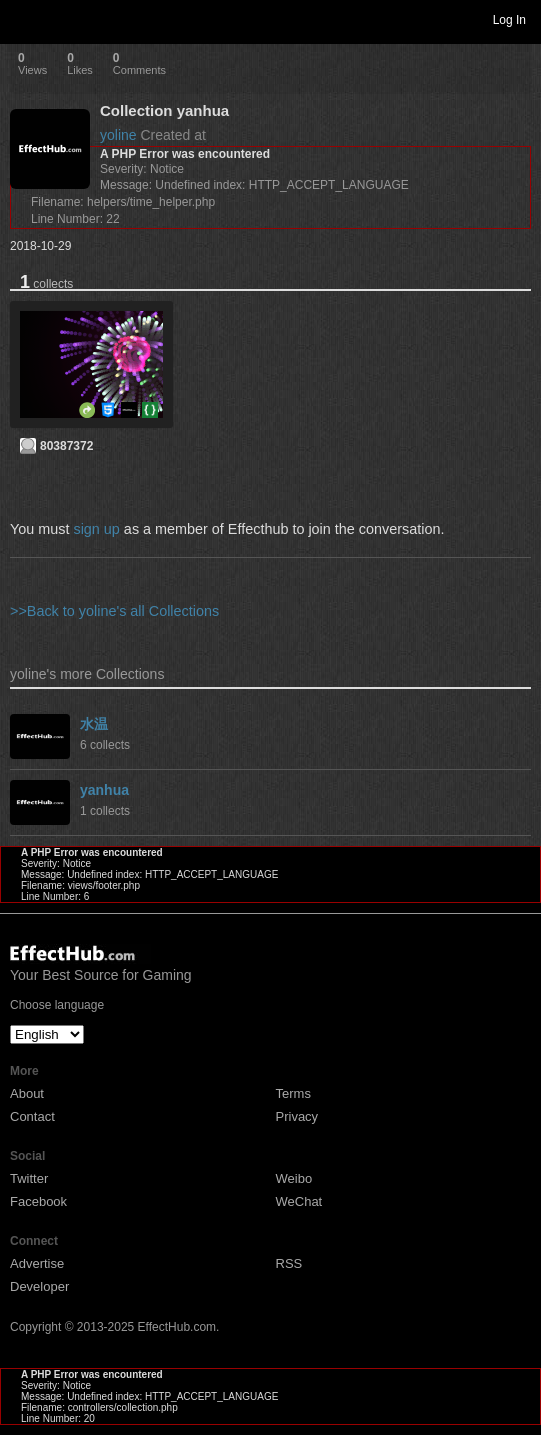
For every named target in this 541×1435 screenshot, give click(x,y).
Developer (39, 1286)
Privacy (297, 1116)
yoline (118, 135)
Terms (293, 1093)
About (27, 1093)
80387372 (66, 446)
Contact (32, 1116)
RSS (289, 1263)
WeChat (299, 1201)
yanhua (104, 790)
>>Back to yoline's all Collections (114, 611)
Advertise (37, 1263)
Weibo (294, 1178)
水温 (94, 724)
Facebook (38, 1201)
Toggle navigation (24, 19)
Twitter (29, 1178)
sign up (96, 529)
